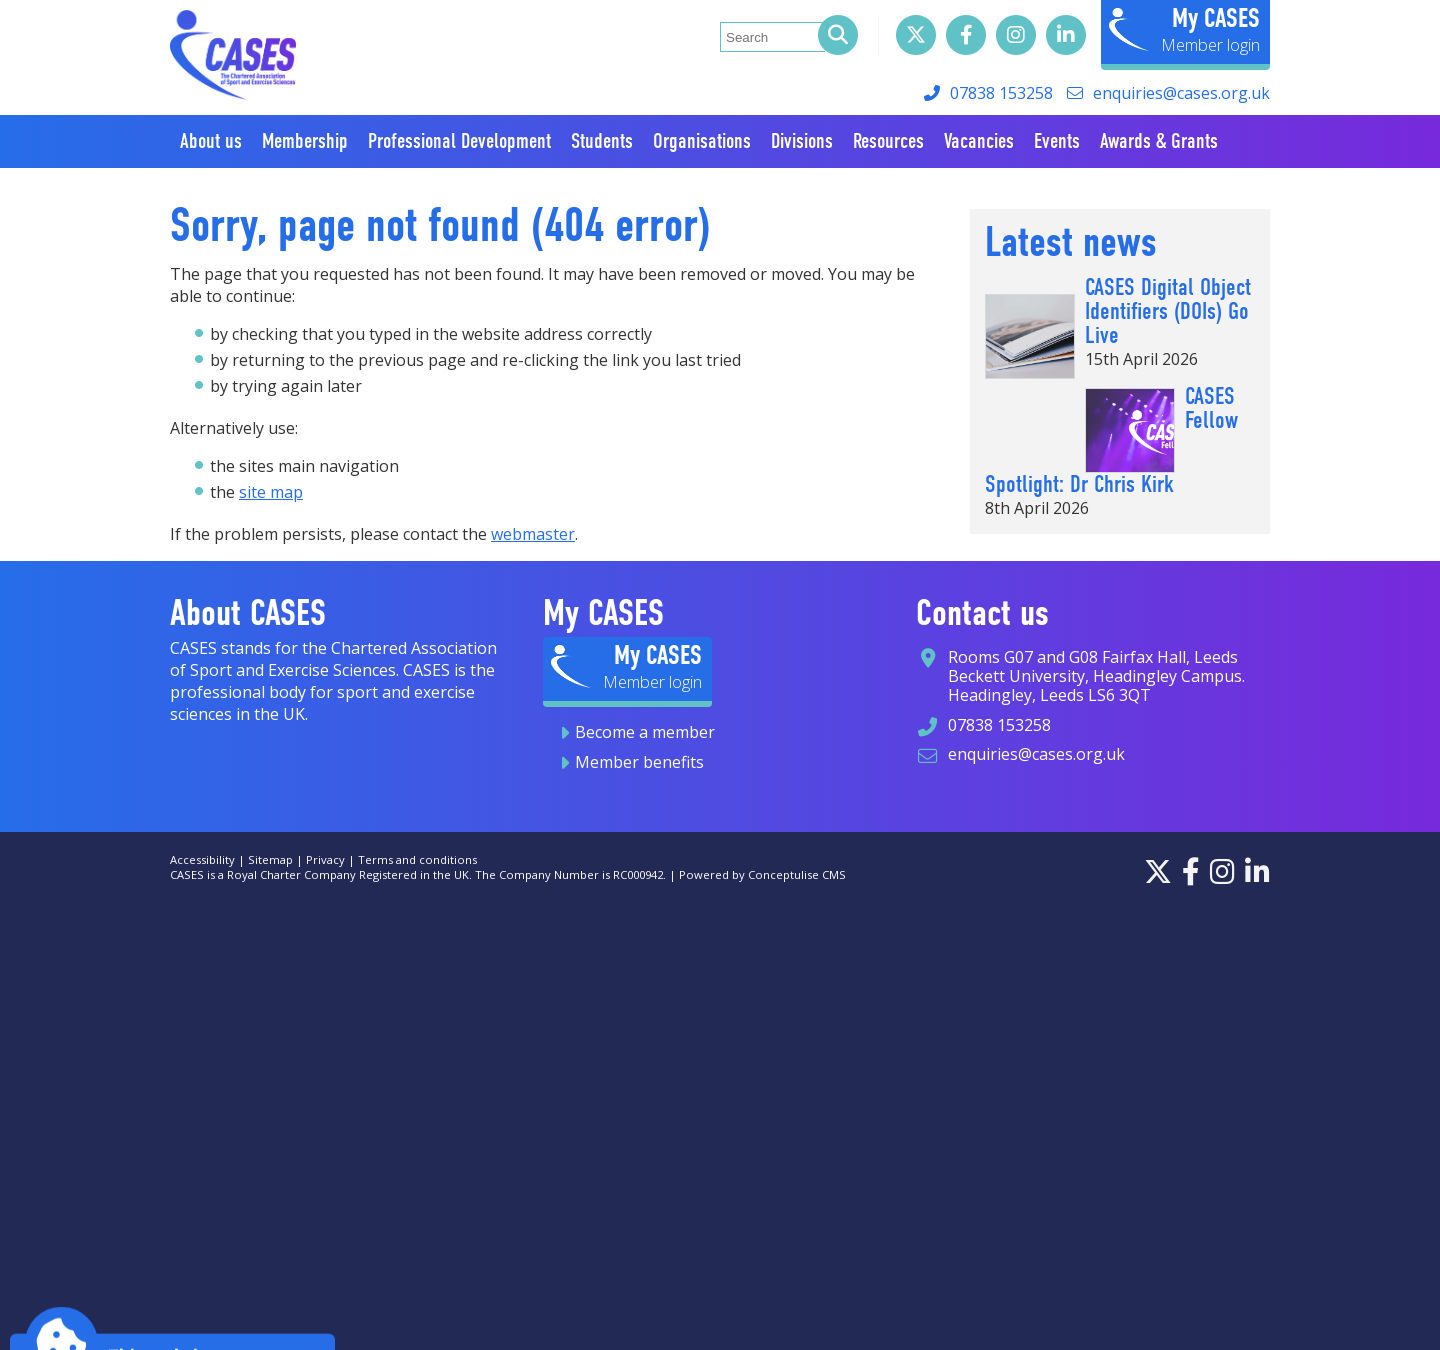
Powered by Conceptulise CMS (762, 874)
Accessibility (202, 859)
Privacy (325, 859)
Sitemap (270, 859)
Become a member (645, 732)
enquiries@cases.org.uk (1181, 93)
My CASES (1216, 18)
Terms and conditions (417, 859)
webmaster (533, 534)
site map (271, 492)
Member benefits (639, 762)
